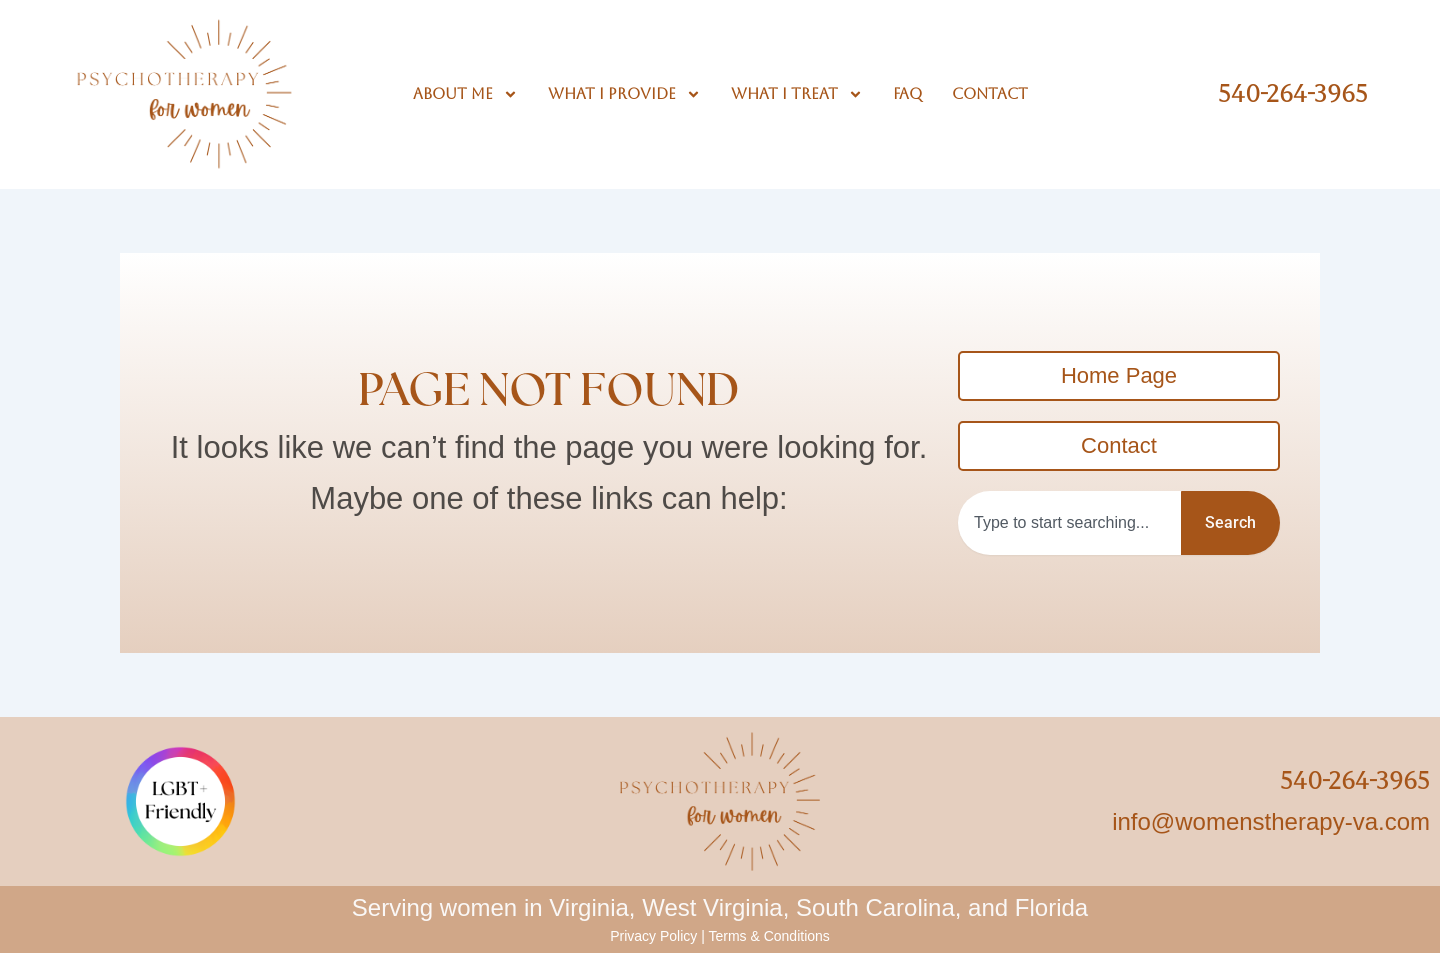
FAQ (907, 93)
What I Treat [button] (797, 94)
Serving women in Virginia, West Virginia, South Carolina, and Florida (720, 907)
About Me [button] (465, 94)
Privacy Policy (653, 936)
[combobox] (1069, 523)
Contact (990, 93)
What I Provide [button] (624, 94)
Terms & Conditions (768, 936)
